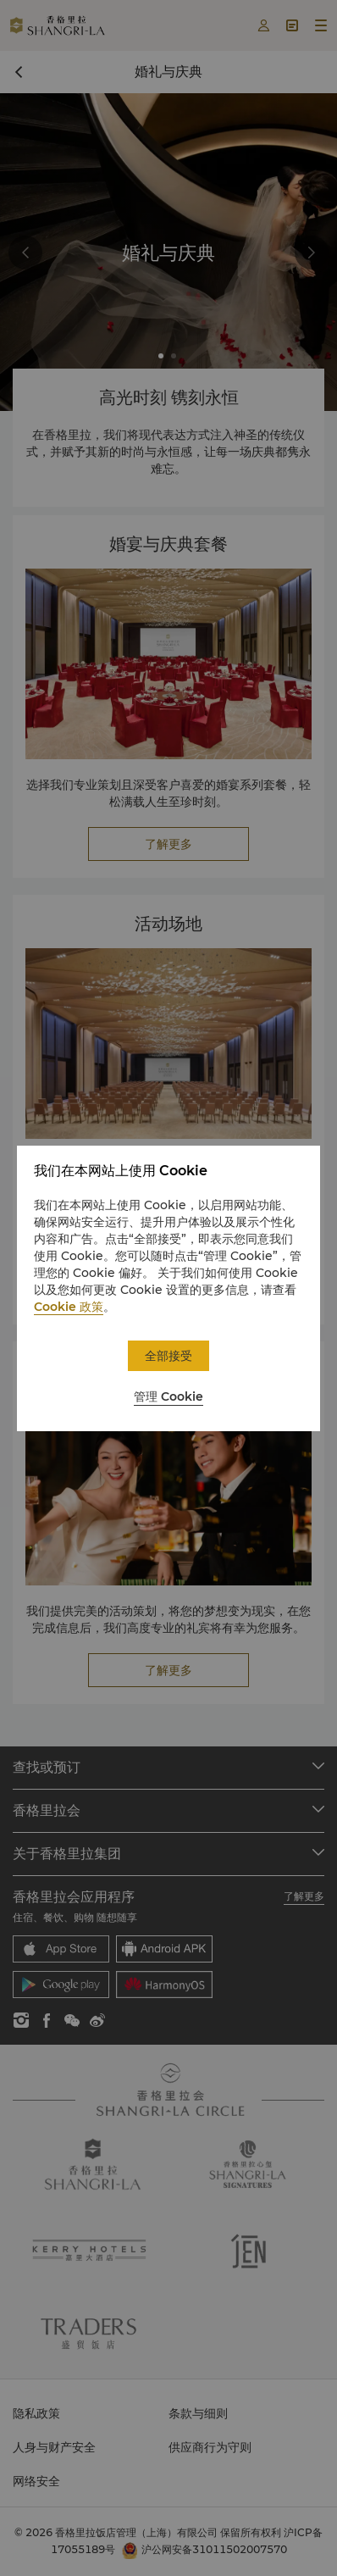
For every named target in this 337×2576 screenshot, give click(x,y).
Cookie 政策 (68, 1306)
